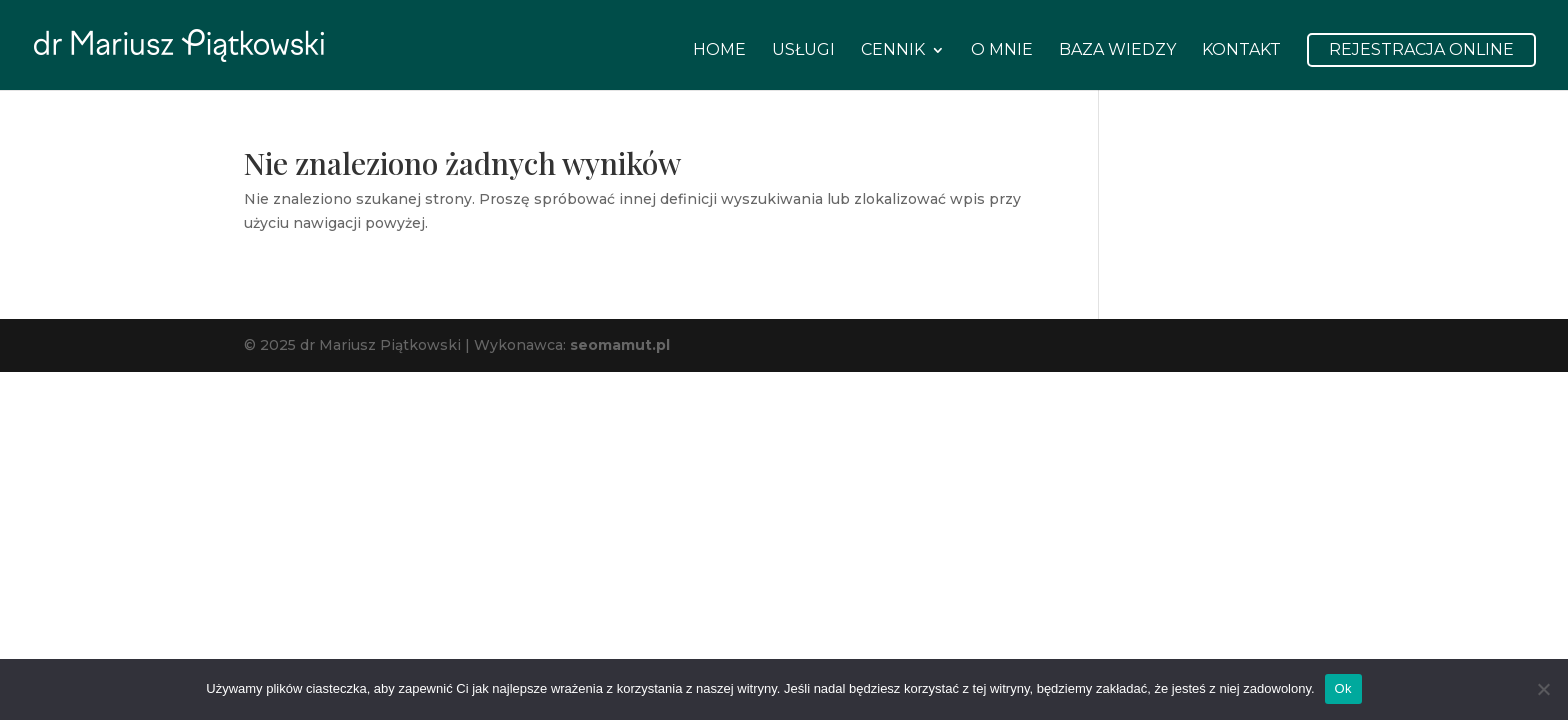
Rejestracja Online (1421, 49)
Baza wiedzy (1117, 51)
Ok (1343, 688)
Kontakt (1241, 51)
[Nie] (1543, 689)
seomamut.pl (620, 345)
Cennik (893, 51)
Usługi (803, 51)
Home (719, 51)
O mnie (1002, 51)
